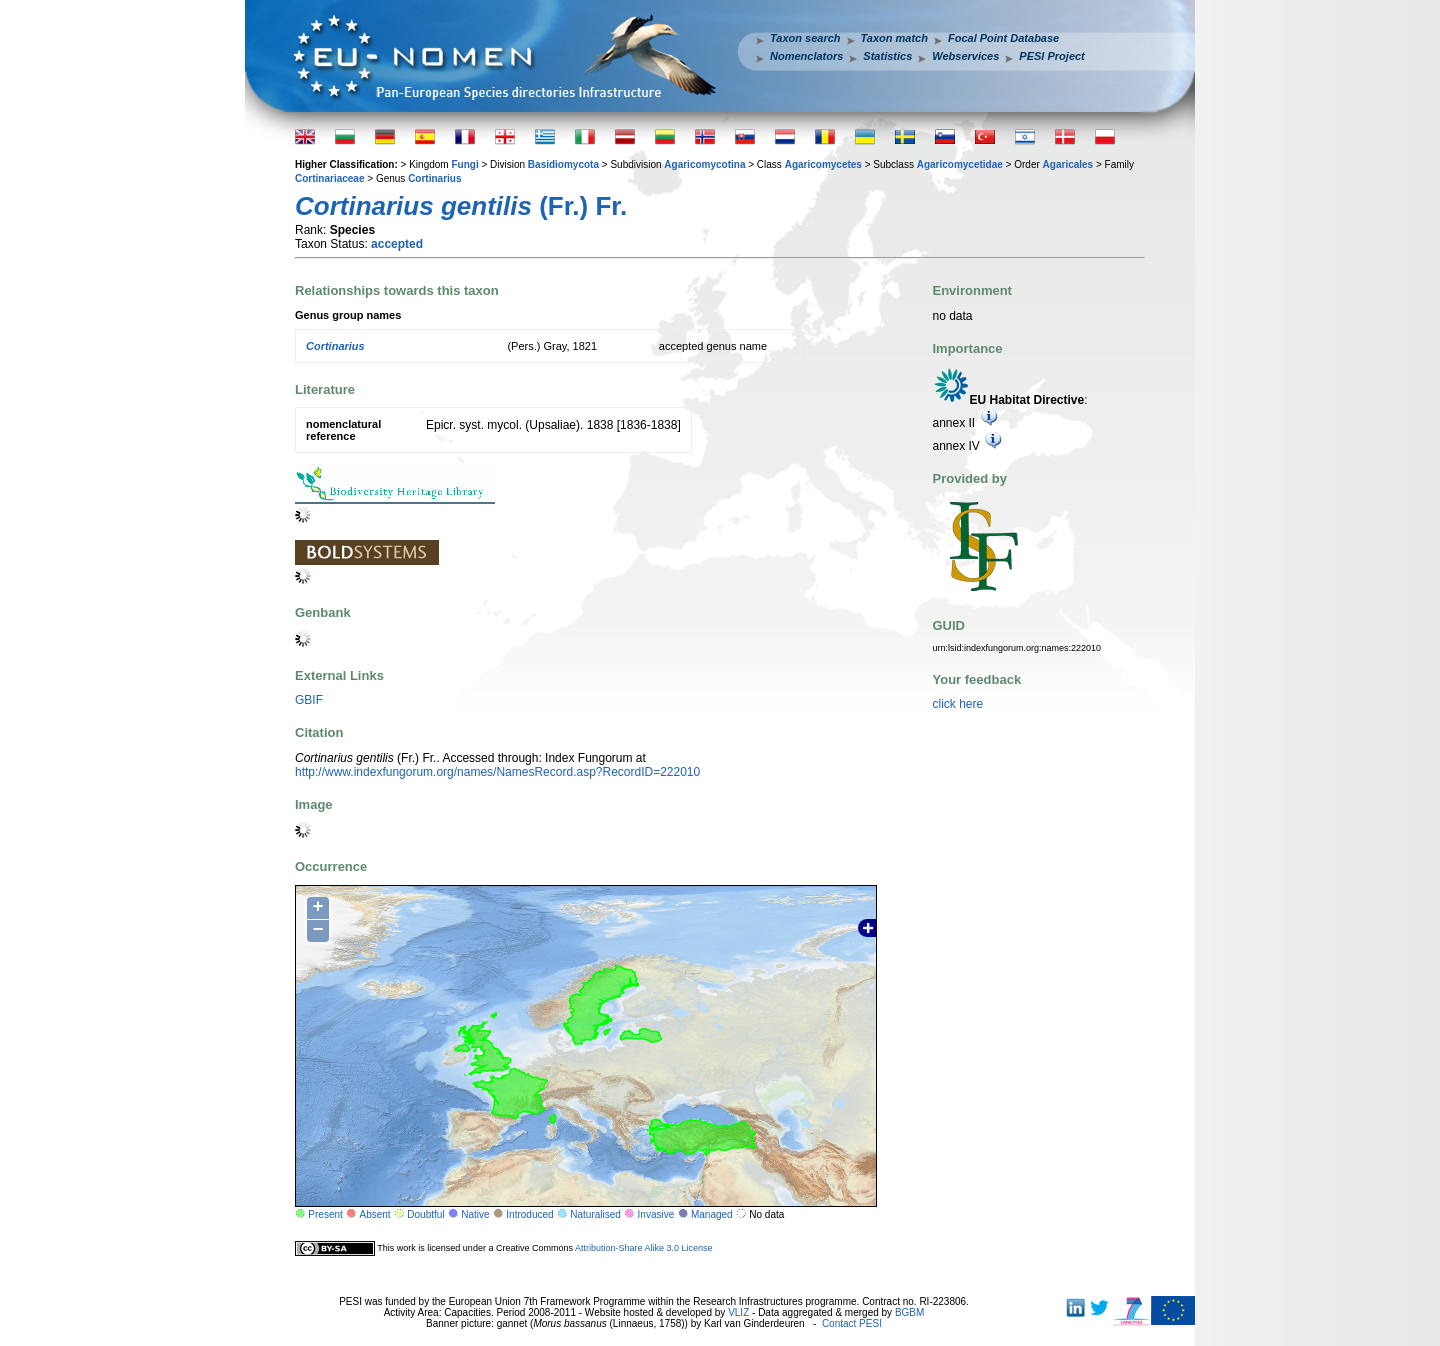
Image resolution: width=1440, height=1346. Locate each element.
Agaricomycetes (823, 164)
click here (958, 704)
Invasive (656, 1214)
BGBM (909, 1312)
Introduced (529, 1214)
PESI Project (1051, 56)
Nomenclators (806, 56)
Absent (375, 1214)
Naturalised (595, 1214)
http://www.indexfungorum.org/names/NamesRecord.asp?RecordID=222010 (497, 772)
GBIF (309, 700)
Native (475, 1214)
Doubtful (425, 1214)
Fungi (464, 164)
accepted (397, 244)
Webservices (965, 56)
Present (325, 1214)
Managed (712, 1214)
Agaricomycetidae (960, 164)
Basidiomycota (563, 164)
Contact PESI (852, 1323)
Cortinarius (434, 178)
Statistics (887, 56)
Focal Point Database (1003, 38)
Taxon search (805, 38)
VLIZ (738, 1312)
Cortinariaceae (329, 178)
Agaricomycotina (704, 164)
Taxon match (894, 38)
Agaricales (1068, 164)
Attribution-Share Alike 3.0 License (644, 1248)
